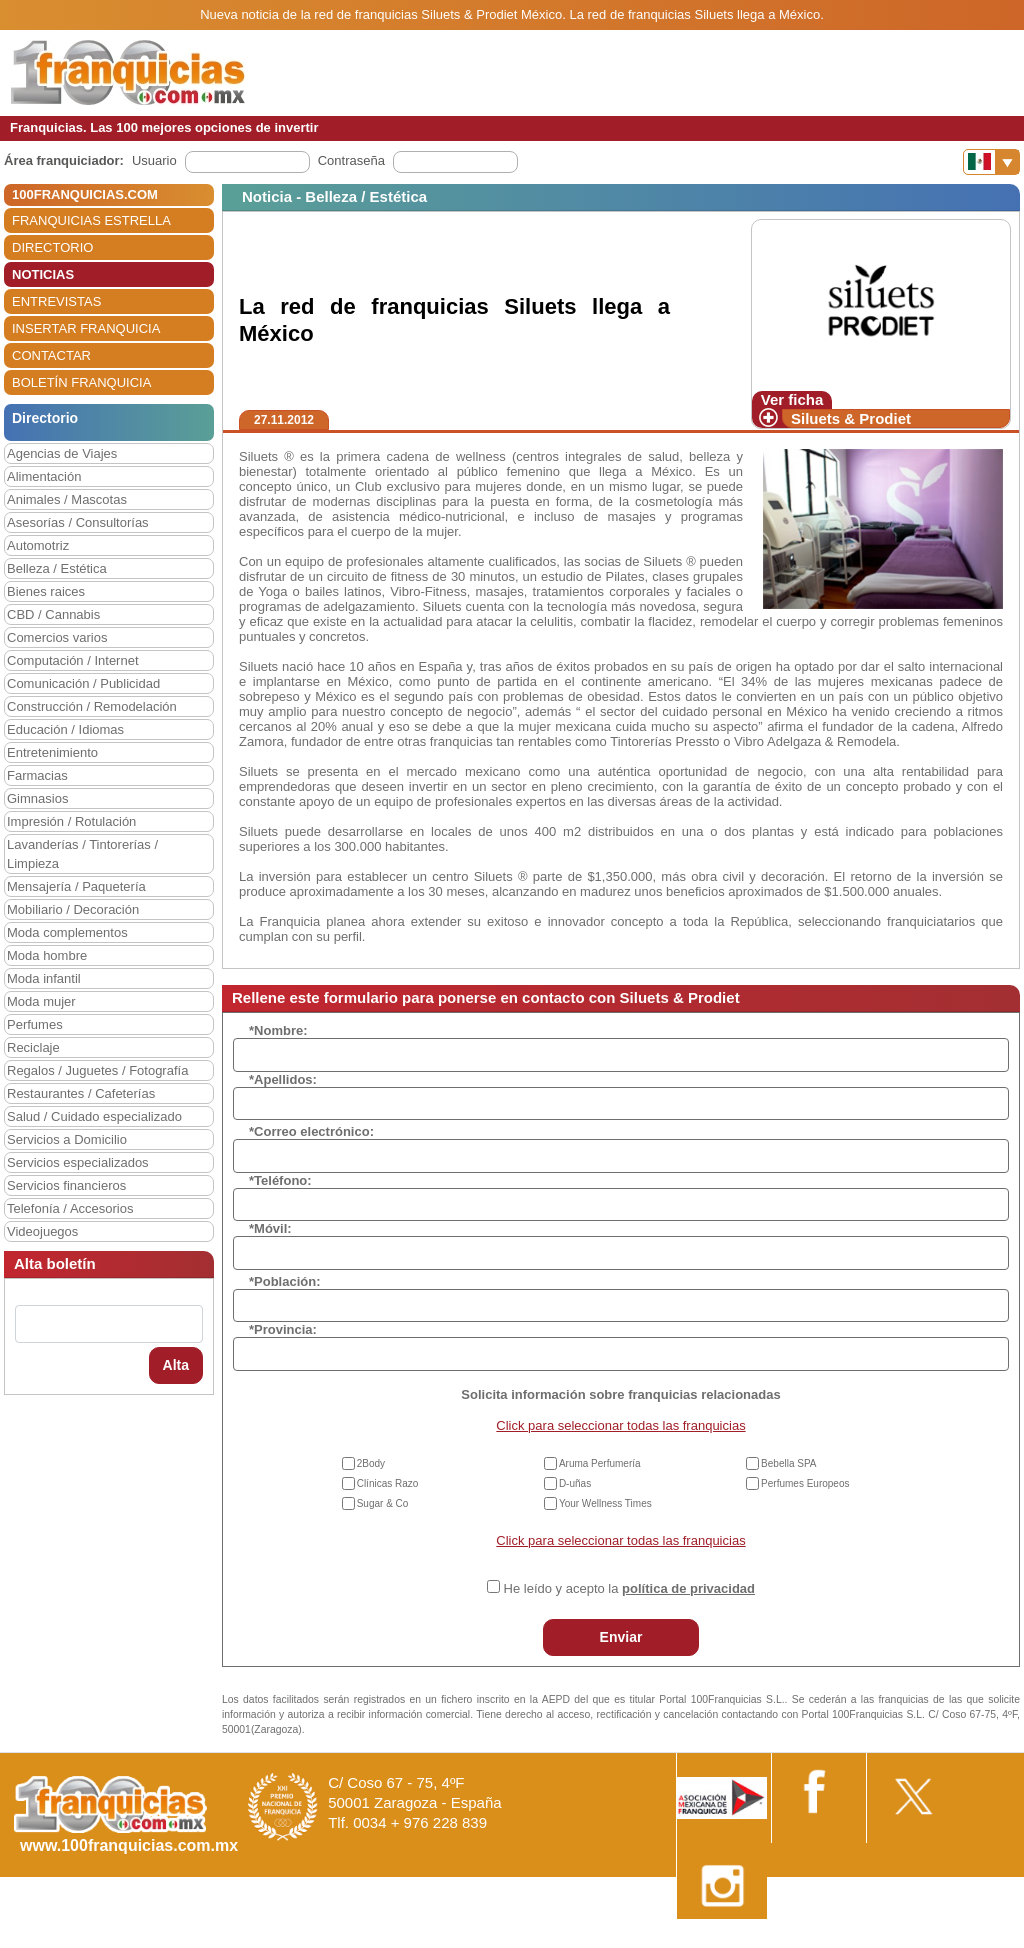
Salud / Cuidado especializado (94, 1116)
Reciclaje (33, 1047)
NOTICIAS (43, 274)
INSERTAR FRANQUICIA (86, 328)
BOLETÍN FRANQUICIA (81, 382)
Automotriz (38, 545)
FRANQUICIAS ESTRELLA (91, 220)
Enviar (621, 1637)
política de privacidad (688, 1588)
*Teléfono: (280, 1180)
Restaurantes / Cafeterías (81, 1093)
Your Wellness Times (605, 1503)
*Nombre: (278, 1030)
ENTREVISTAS (56, 301)
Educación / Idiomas (65, 729)
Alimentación (44, 476)
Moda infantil (44, 978)
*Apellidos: (283, 1079)
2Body (371, 1463)
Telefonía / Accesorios (70, 1208)
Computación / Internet (73, 660)
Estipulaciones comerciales (849, 1940)
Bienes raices (46, 591)
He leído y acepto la (629, 1588)
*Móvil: (270, 1228)
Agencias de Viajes (62, 453)
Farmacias (37, 775)
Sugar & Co (383, 1503)
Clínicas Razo (388, 1483)
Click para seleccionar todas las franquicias (620, 1425)
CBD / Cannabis (53, 614)
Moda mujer (41, 1001)
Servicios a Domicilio (67, 1139)
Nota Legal (727, 1940)
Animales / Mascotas (67, 499)
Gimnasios (37, 798)
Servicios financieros (66, 1185)
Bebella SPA (788, 1463)
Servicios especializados (78, 1162)
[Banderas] (991, 162)
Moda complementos (67, 932)
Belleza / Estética (57, 568)
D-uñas (575, 1483)
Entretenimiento (52, 752)
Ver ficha (792, 399)
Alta (176, 1365)
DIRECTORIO (52, 247)
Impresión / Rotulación (71, 821)
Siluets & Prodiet (851, 418)
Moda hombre (47, 955)
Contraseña (351, 160)
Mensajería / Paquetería (76, 886)
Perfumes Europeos (805, 1483)
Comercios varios (57, 637)
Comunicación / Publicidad (83, 683)
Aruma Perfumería (600, 1463)
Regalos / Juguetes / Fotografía (97, 1070)
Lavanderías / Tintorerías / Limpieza (82, 854)
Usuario (154, 160)
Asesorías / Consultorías (78, 522)
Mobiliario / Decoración (73, 909)
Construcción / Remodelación (92, 706)
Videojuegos (42, 1231)
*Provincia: (283, 1329)
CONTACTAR (51, 355)
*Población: (285, 1281)
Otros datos (970, 1940)
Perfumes (35, 1024)
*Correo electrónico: (311, 1131)
